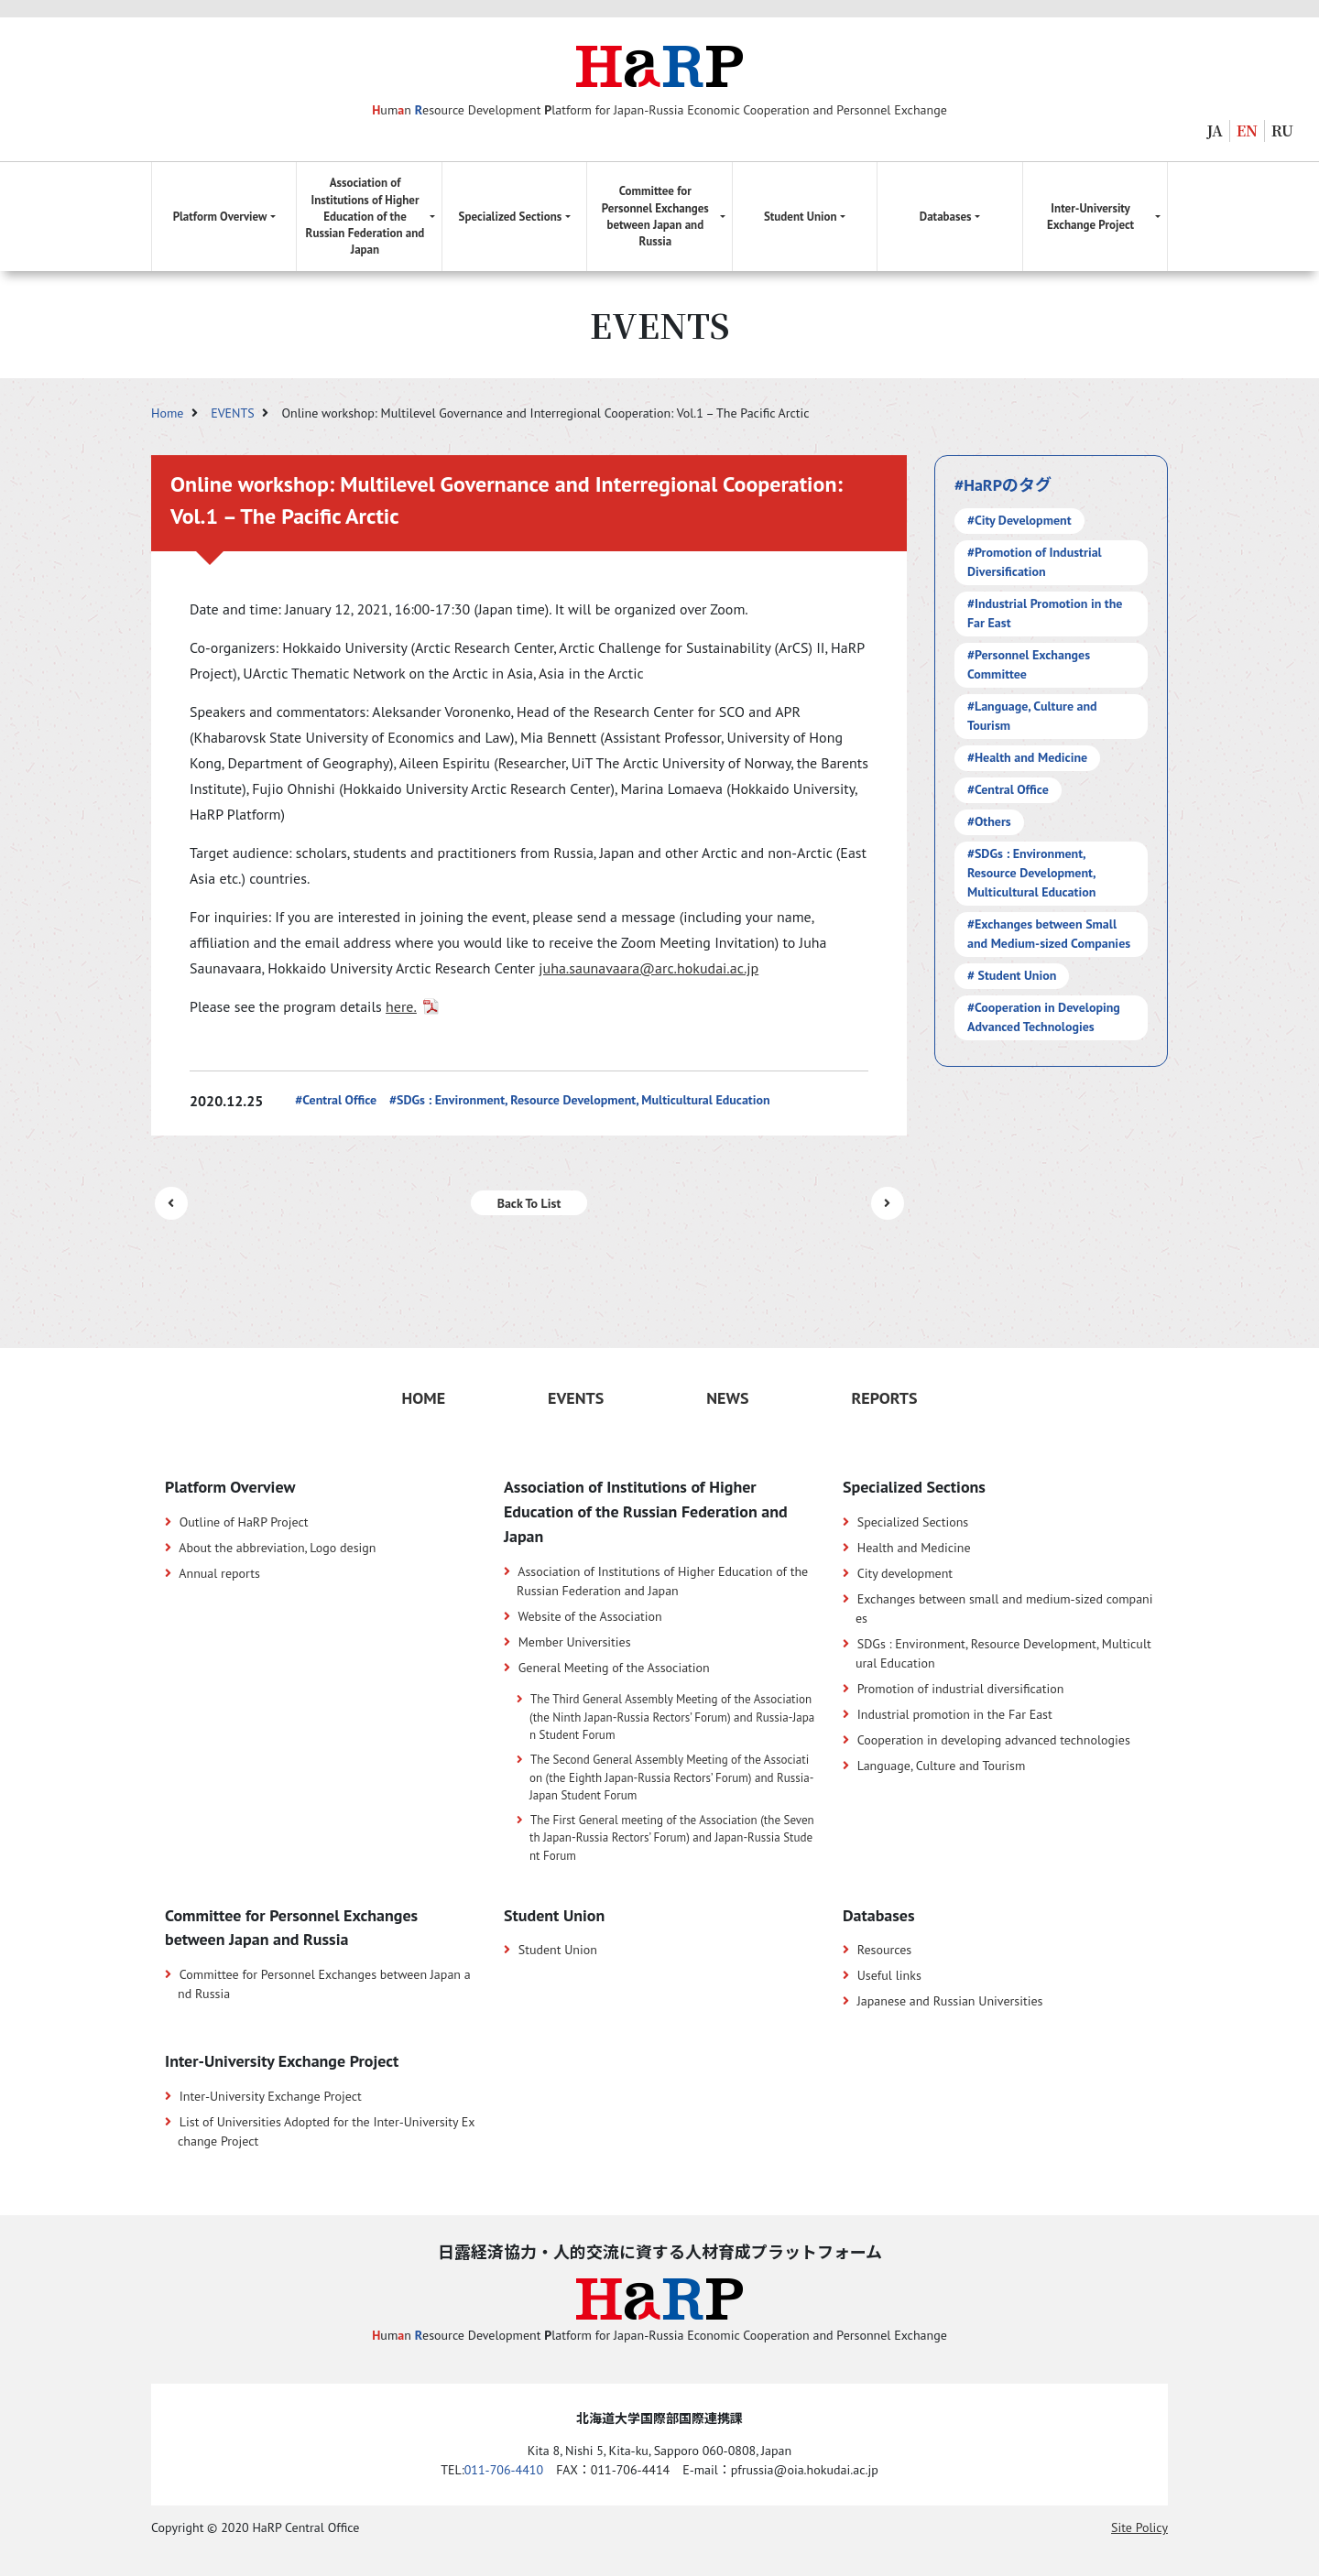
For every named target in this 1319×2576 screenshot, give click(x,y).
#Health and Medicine (1027, 757)
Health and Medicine (914, 1547)
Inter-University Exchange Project (271, 2096)
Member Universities (574, 1642)
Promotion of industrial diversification (960, 1688)
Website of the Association (589, 1616)
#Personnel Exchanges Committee (1028, 664)
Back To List (529, 1203)
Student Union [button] (800, 216)
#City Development (1019, 520)
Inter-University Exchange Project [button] (1090, 217)
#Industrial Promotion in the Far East (1044, 613)
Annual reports (219, 1573)
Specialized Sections (913, 1522)
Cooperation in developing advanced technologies (993, 1740)
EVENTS (234, 413)
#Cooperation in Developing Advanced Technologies (1043, 1017)
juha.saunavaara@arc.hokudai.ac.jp (648, 968)
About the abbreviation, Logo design (277, 1547)
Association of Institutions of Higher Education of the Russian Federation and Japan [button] (365, 216)
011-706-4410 (503, 2470)
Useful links (889, 1975)
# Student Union (1011, 975)
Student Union (557, 1949)
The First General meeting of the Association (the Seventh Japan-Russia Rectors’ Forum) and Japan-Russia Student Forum (671, 1838)
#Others (989, 821)
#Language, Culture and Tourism (1032, 716)
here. (401, 1006)
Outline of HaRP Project (244, 1522)
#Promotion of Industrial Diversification (1034, 562)
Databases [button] (946, 216)
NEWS (727, 1397)
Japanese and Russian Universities (950, 2001)
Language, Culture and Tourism (941, 1765)
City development (905, 1573)
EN (1247, 130)
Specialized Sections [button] (510, 216)
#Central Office (335, 1100)
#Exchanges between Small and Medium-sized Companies (1048, 933)
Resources (884, 1949)
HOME (423, 1397)
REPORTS (884, 1397)
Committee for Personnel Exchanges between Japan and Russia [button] (655, 216)
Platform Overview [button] (220, 216)
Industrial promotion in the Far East (954, 1714)
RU (1282, 130)
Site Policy (1139, 2527)
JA (1215, 130)
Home (169, 413)
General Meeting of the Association (614, 1667)
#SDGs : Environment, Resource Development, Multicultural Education (579, 1100)
